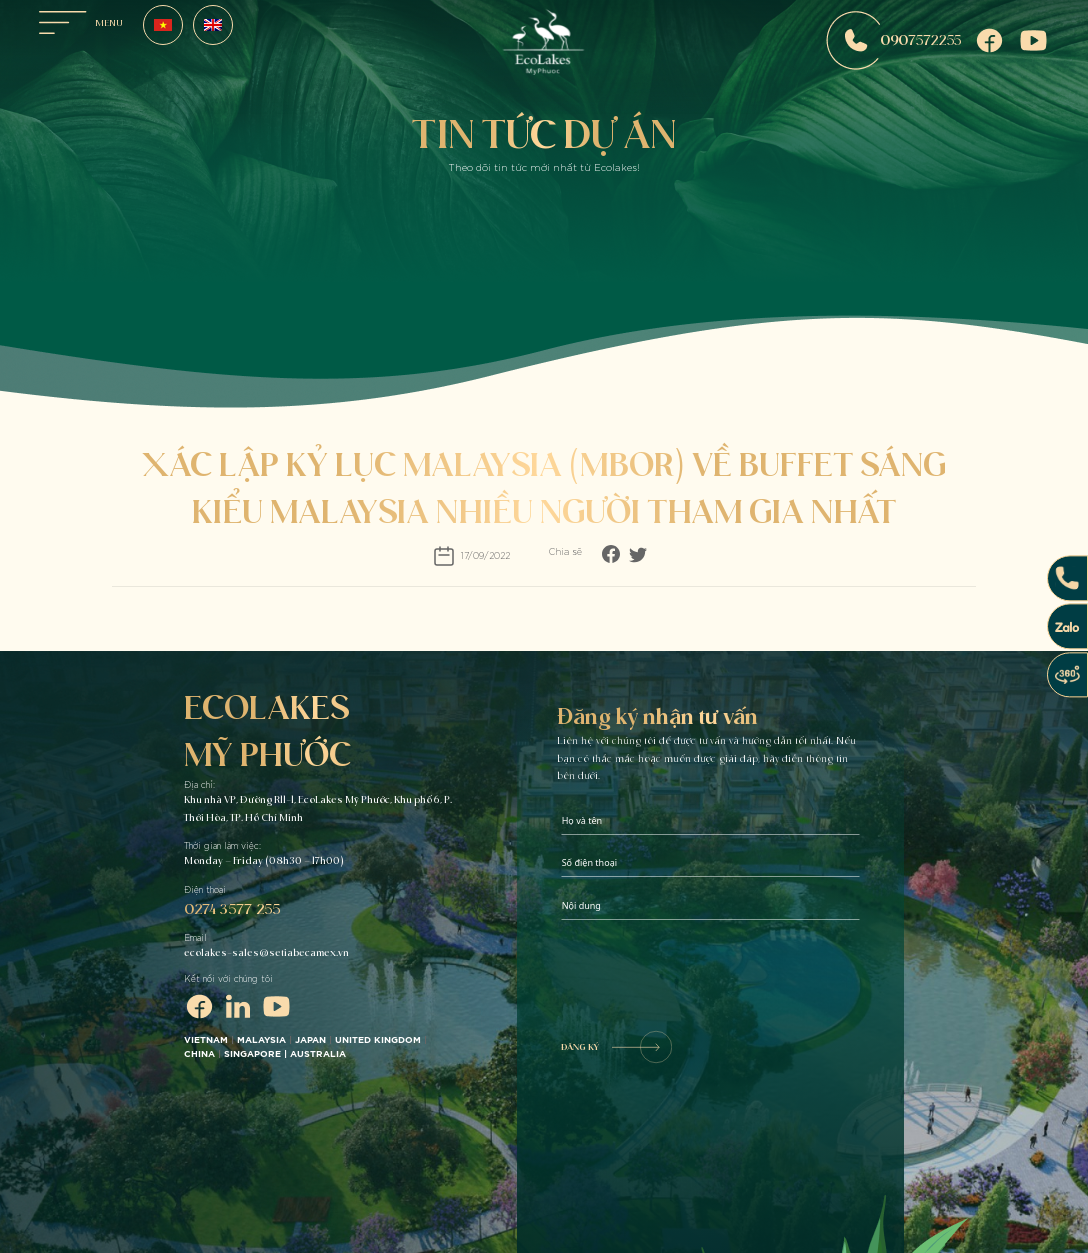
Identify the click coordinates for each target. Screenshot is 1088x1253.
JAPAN (310, 1040)
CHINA (199, 1054)
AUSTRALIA (319, 1054)
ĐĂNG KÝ (616, 1047)
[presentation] (713, 972)
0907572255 (893, 40)
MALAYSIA (261, 1040)
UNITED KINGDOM (378, 1040)
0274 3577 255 (232, 908)
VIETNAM (206, 1040)
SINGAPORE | (257, 1054)
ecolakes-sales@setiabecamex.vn (266, 952)
